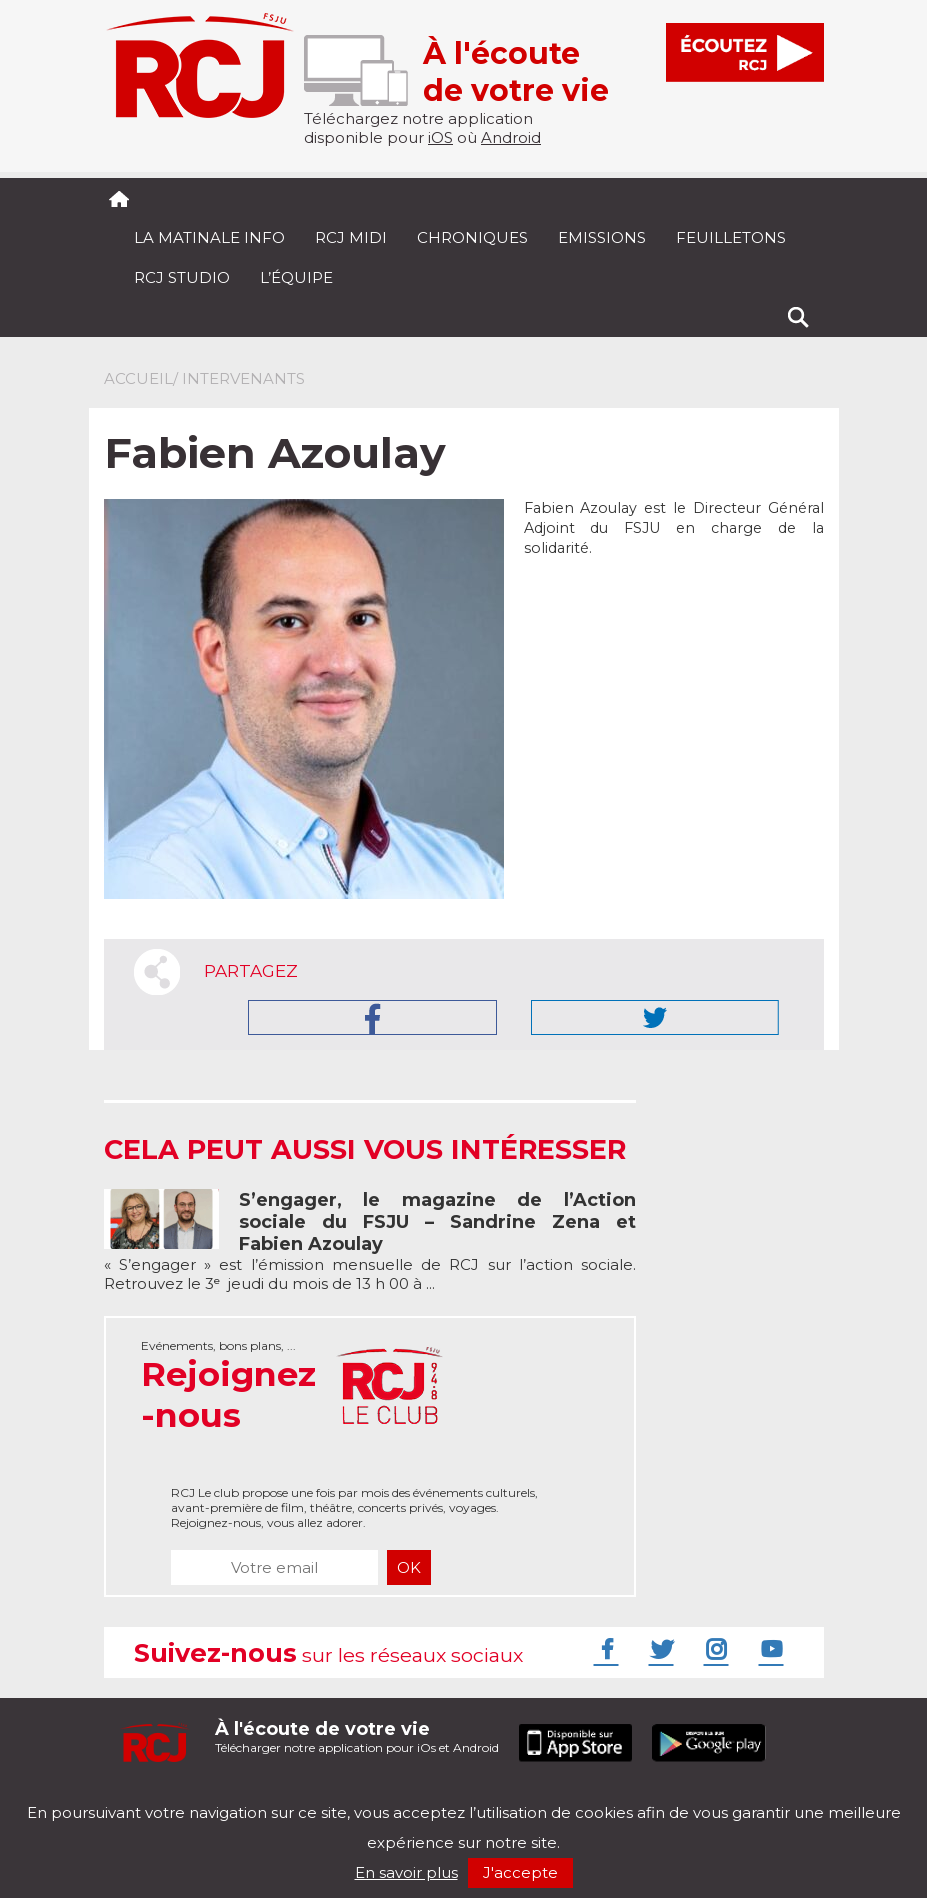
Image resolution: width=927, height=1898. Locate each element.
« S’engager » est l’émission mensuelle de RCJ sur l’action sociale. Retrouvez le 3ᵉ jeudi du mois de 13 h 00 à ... (370, 1242)
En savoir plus (406, 1872)
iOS (440, 137)
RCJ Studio (182, 277)
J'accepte (520, 1872)
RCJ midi (351, 237)
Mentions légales (166, 1795)
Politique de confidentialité (308, 1795)
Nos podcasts (441, 1795)
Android (511, 137)
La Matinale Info (209, 237)
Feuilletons (731, 237)
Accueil (138, 378)
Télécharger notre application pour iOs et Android (357, 1736)
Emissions (602, 237)
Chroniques (472, 237)
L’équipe (296, 277)
